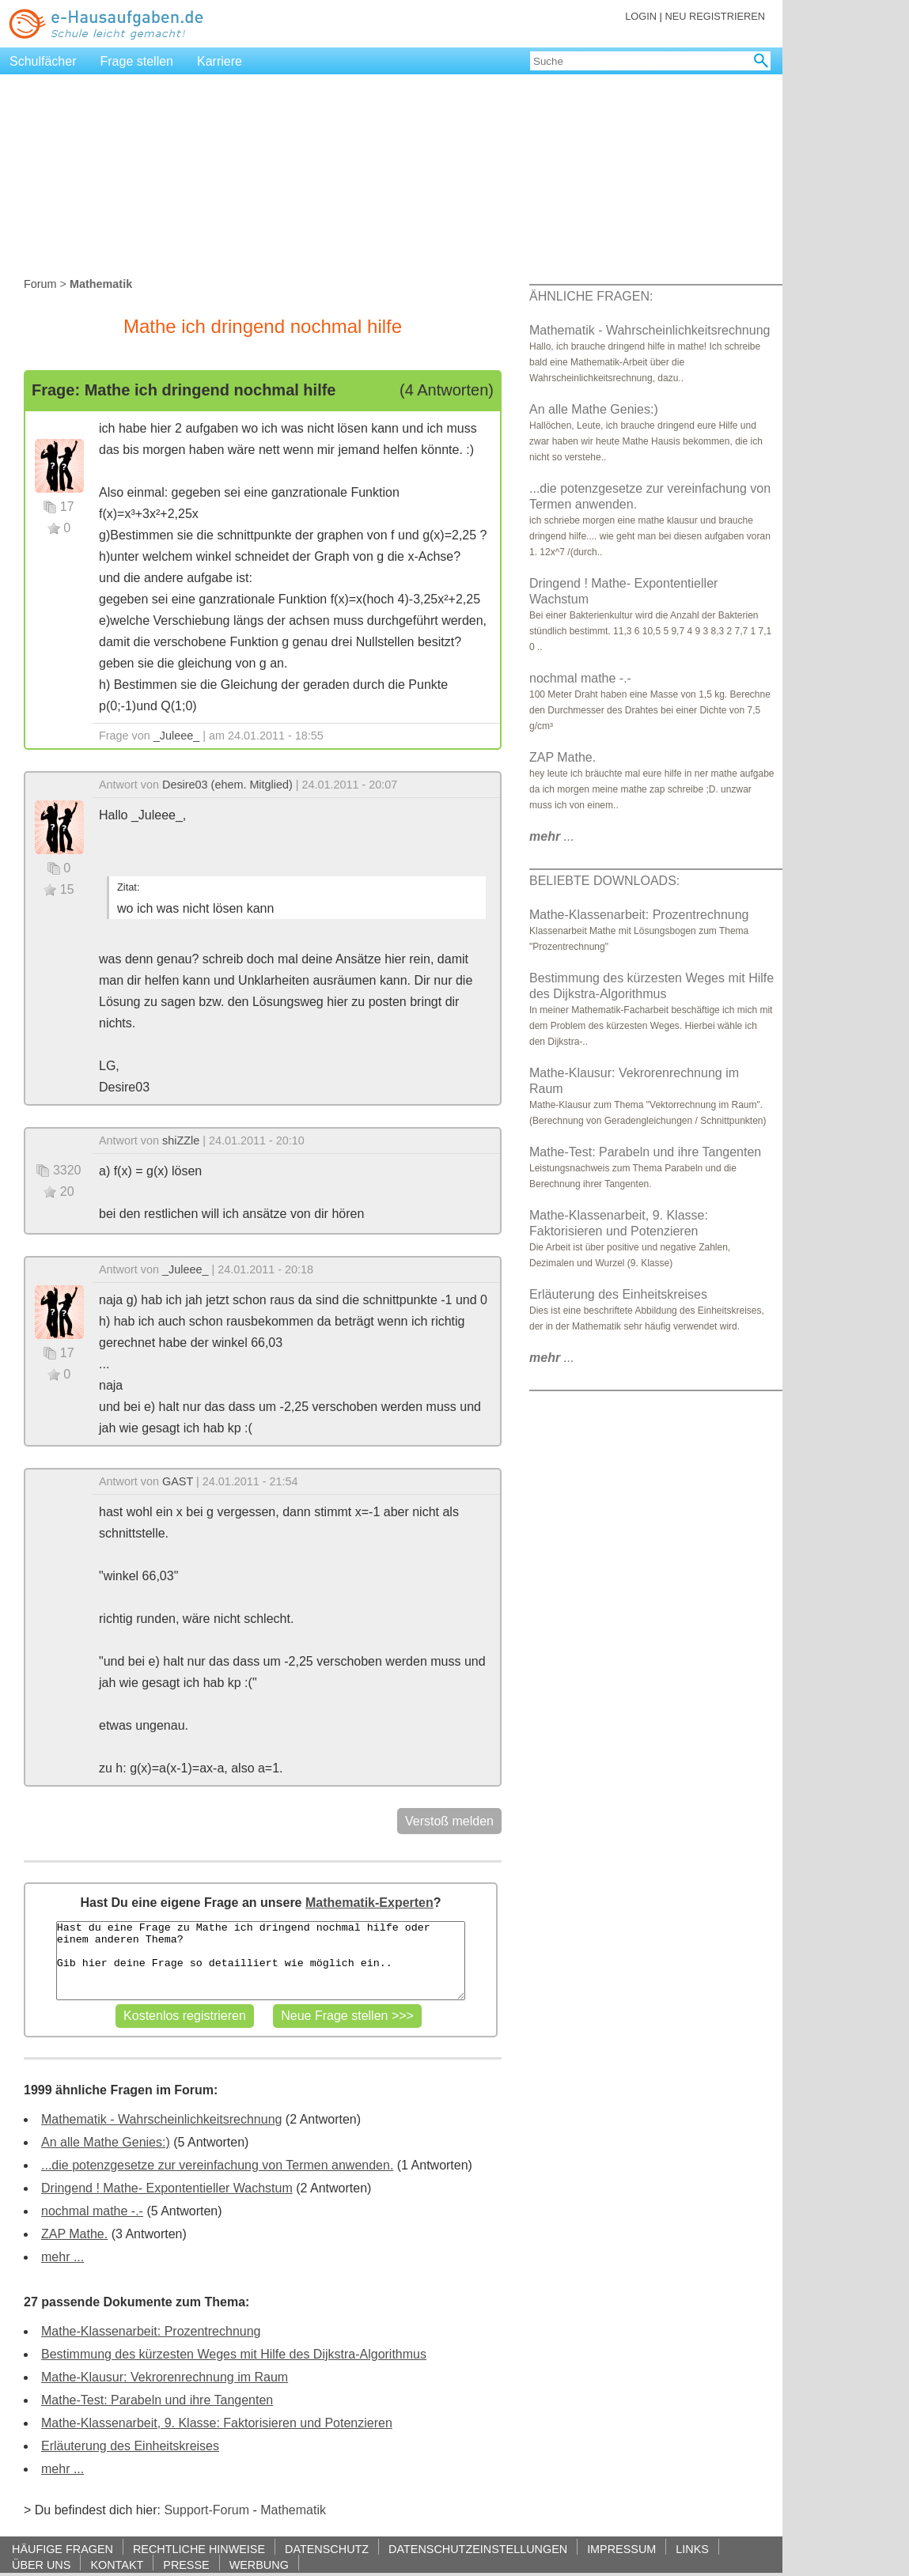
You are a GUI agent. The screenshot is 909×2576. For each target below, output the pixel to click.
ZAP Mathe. (74, 2234)
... (551, 836)
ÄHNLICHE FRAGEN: (591, 296)
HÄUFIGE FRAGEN (62, 2549)
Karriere (219, 61)
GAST (177, 1481)
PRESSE (186, 2564)
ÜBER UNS (41, 2564)
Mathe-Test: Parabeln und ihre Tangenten (157, 2400)
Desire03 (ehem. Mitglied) (227, 784)
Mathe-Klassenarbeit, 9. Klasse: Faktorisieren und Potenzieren (216, 2423)
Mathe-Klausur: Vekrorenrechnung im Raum (164, 2377)
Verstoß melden (449, 1821)
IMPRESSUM (621, 2549)
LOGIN (641, 16)
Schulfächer (43, 61)
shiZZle (180, 1140)
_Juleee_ (176, 735)
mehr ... (62, 2257)
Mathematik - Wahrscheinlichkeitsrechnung (161, 2119)
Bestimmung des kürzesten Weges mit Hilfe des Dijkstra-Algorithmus (233, 2354)
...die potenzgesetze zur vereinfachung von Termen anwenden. (217, 2165)
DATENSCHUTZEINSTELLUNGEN (477, 2549)
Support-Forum (206, 2510)
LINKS (692, 2549)
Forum (40, 284)
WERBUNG (259, 2564)
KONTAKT (116, 2564)
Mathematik (293, 2510)
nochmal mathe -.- (92, 2211)
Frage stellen (137, 61)
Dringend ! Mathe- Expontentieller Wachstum (167, 2188)
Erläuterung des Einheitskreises (130, 2446)
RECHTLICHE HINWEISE (199, 2549)
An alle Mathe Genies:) (105, 2142)
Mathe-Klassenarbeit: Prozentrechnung (151, 2331)
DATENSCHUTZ (327, 2549)
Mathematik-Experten (369, 1902)
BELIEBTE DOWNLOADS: (604, 880)
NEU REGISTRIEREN (715, 16)
